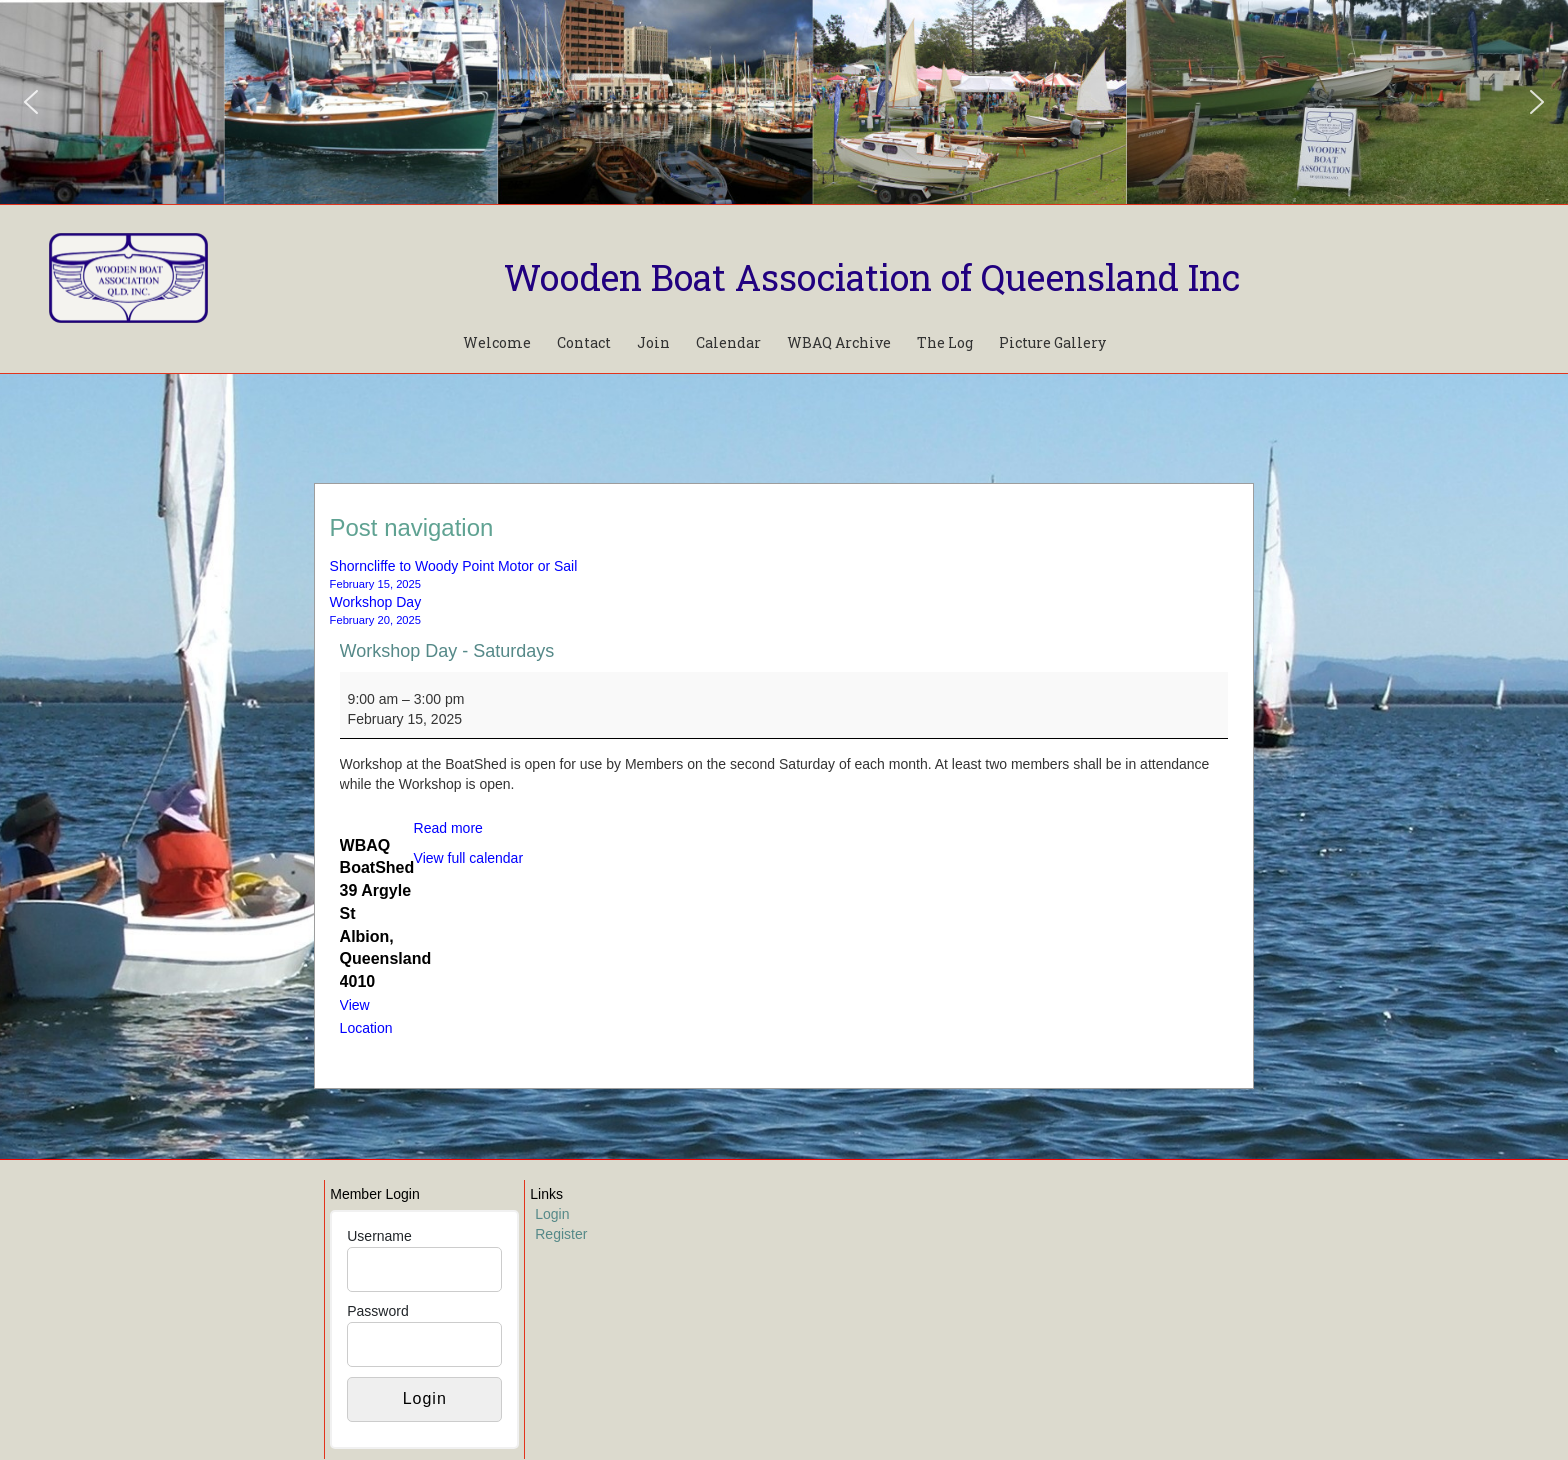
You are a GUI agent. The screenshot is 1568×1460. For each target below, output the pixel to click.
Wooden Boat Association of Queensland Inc (872, 277)
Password (377, 1311)
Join (653, 342)
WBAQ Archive (839, 342)
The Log (945, 342)
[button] (31, 102)
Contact (584, 342)
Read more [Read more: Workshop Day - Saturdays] (448, 828)
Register (561, 1234)
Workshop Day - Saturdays (447, 651)
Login (552, 1214)
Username (379, 1236)
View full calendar (468, 858)
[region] (784, 102)
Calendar (728, 342)
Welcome (497, 342)
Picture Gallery (1052, 342)
